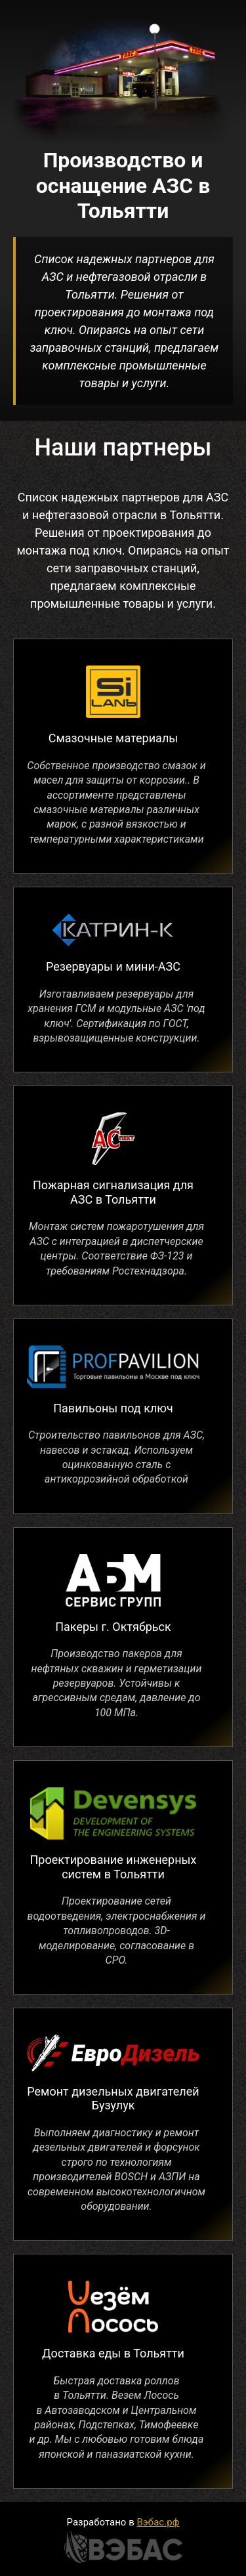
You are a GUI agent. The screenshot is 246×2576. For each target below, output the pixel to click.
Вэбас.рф (157, 2522)
